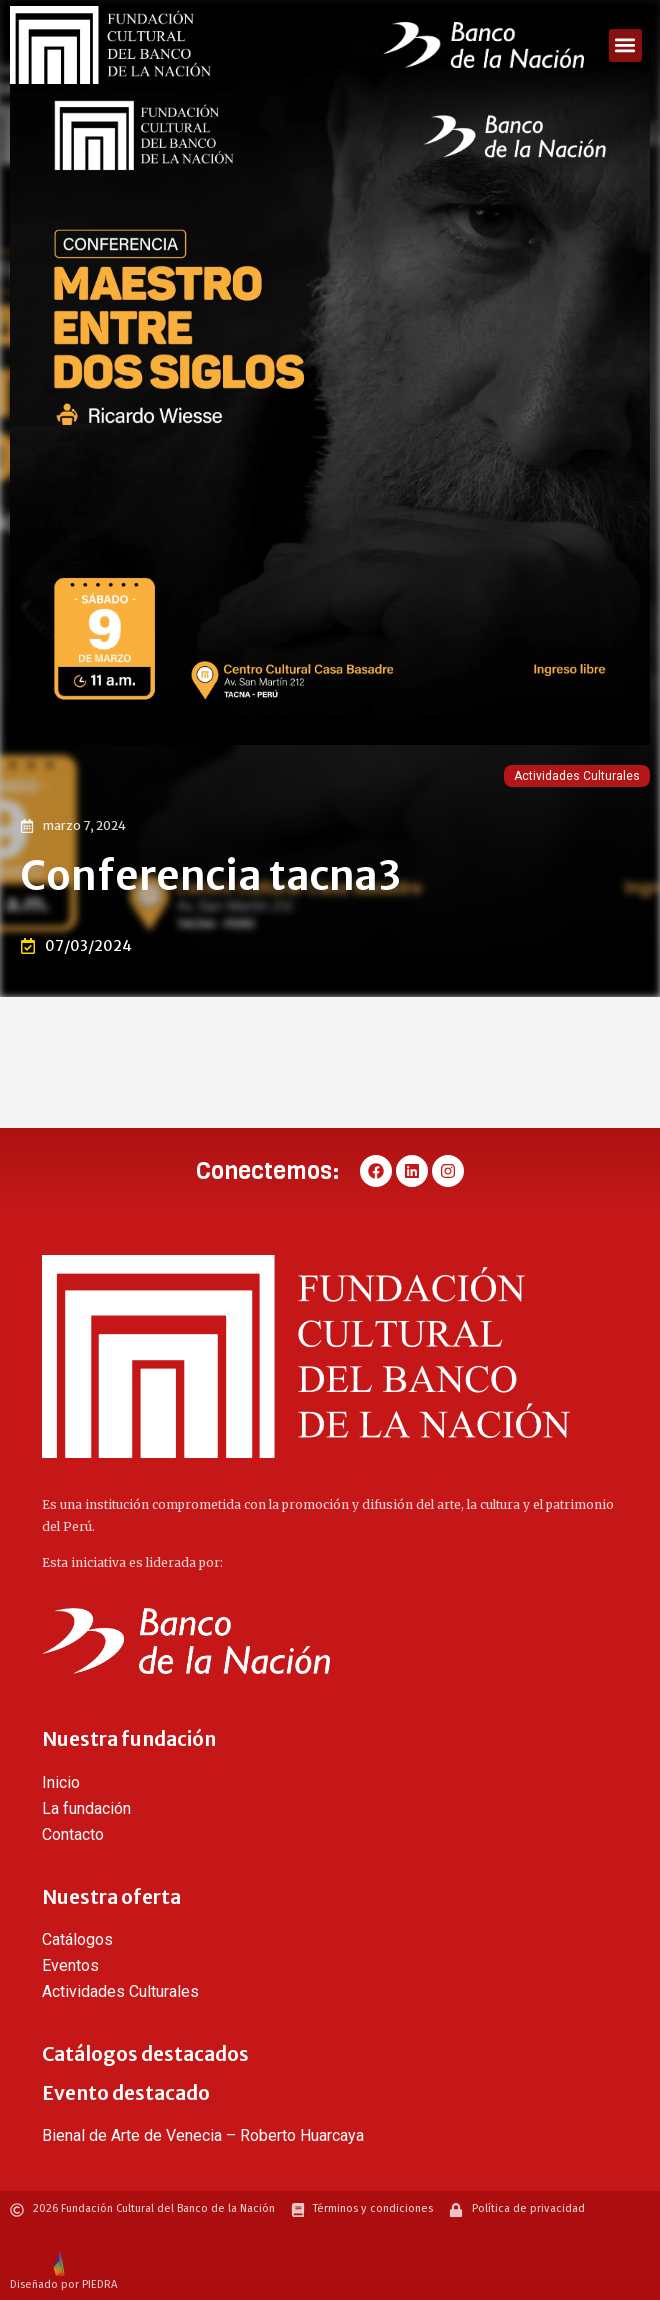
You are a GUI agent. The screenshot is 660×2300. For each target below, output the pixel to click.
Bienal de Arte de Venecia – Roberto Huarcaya (203, 2135)
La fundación (86, 1808)
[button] (625, 45)
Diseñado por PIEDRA (63, 2284)
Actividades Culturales (577, 776)
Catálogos (77, 1939)
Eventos (70, 1965)
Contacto (73, 1834)
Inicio (61, 1782)
